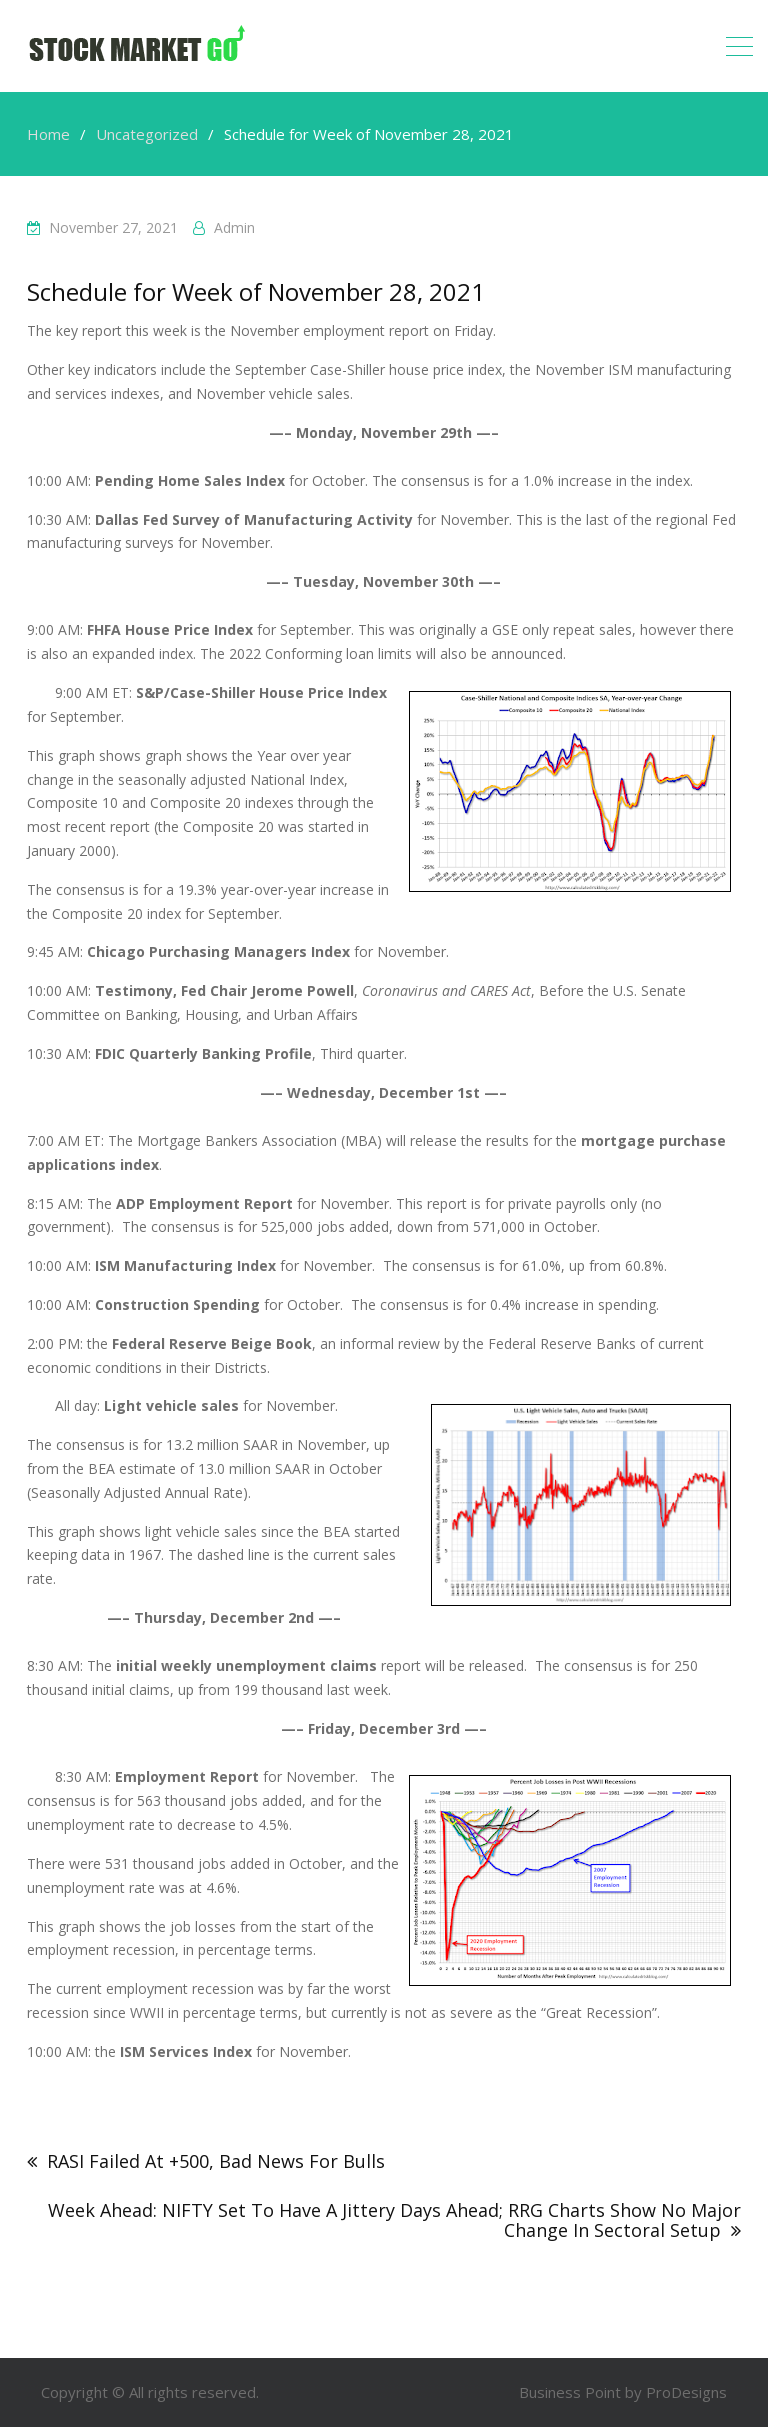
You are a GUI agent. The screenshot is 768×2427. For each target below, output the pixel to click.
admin (234, 227)
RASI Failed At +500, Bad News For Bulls (216, 2161)
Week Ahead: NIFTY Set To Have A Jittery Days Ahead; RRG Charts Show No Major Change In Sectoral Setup (394, 2220)
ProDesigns (686, 2392)
